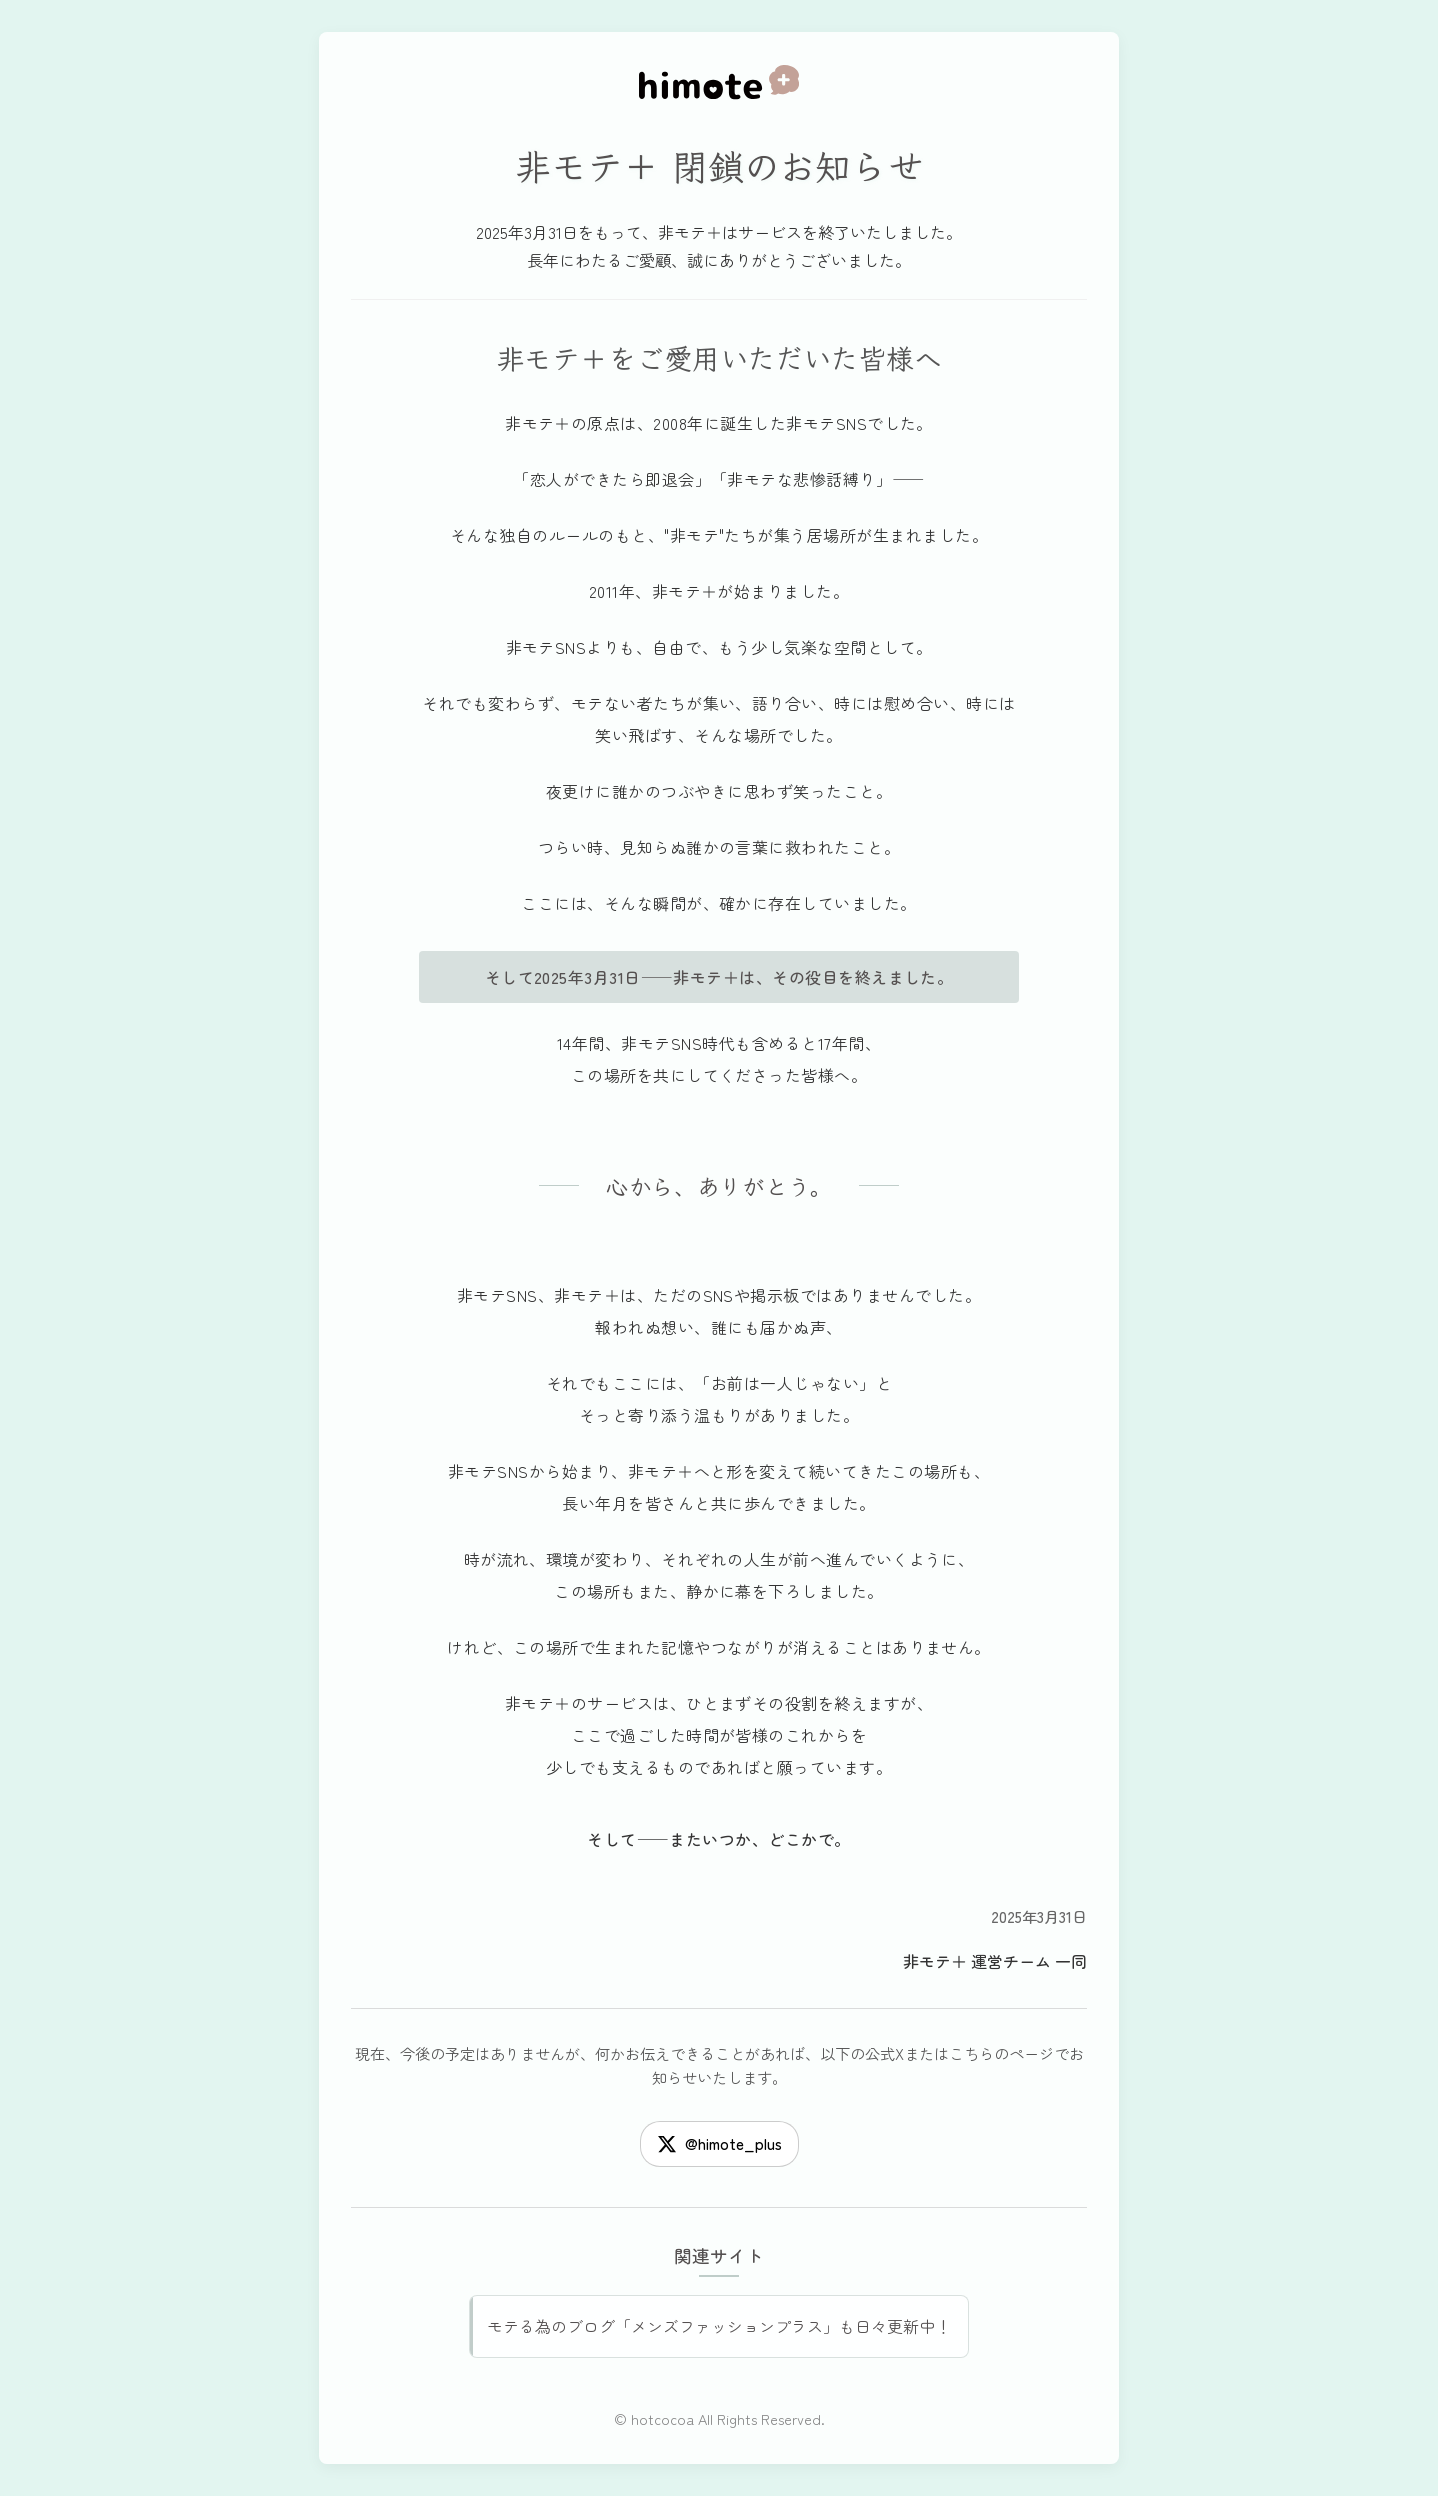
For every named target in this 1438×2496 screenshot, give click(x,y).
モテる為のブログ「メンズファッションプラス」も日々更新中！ (719, 2326)
